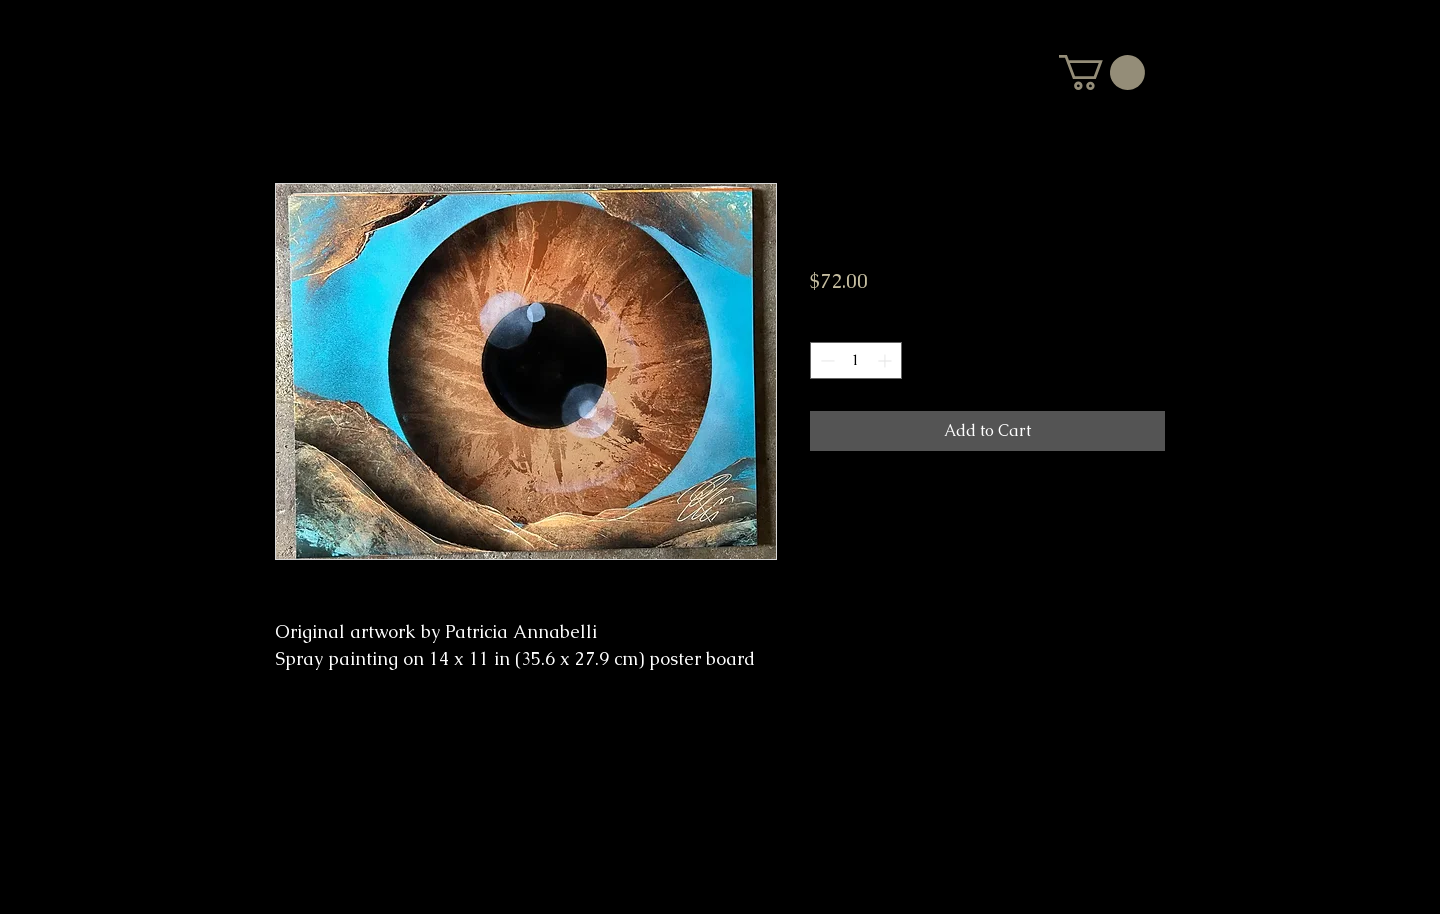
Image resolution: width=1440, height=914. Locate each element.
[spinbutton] (856, 360)
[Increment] (886, 360)
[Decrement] (825, 360)
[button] (1102, 72)
